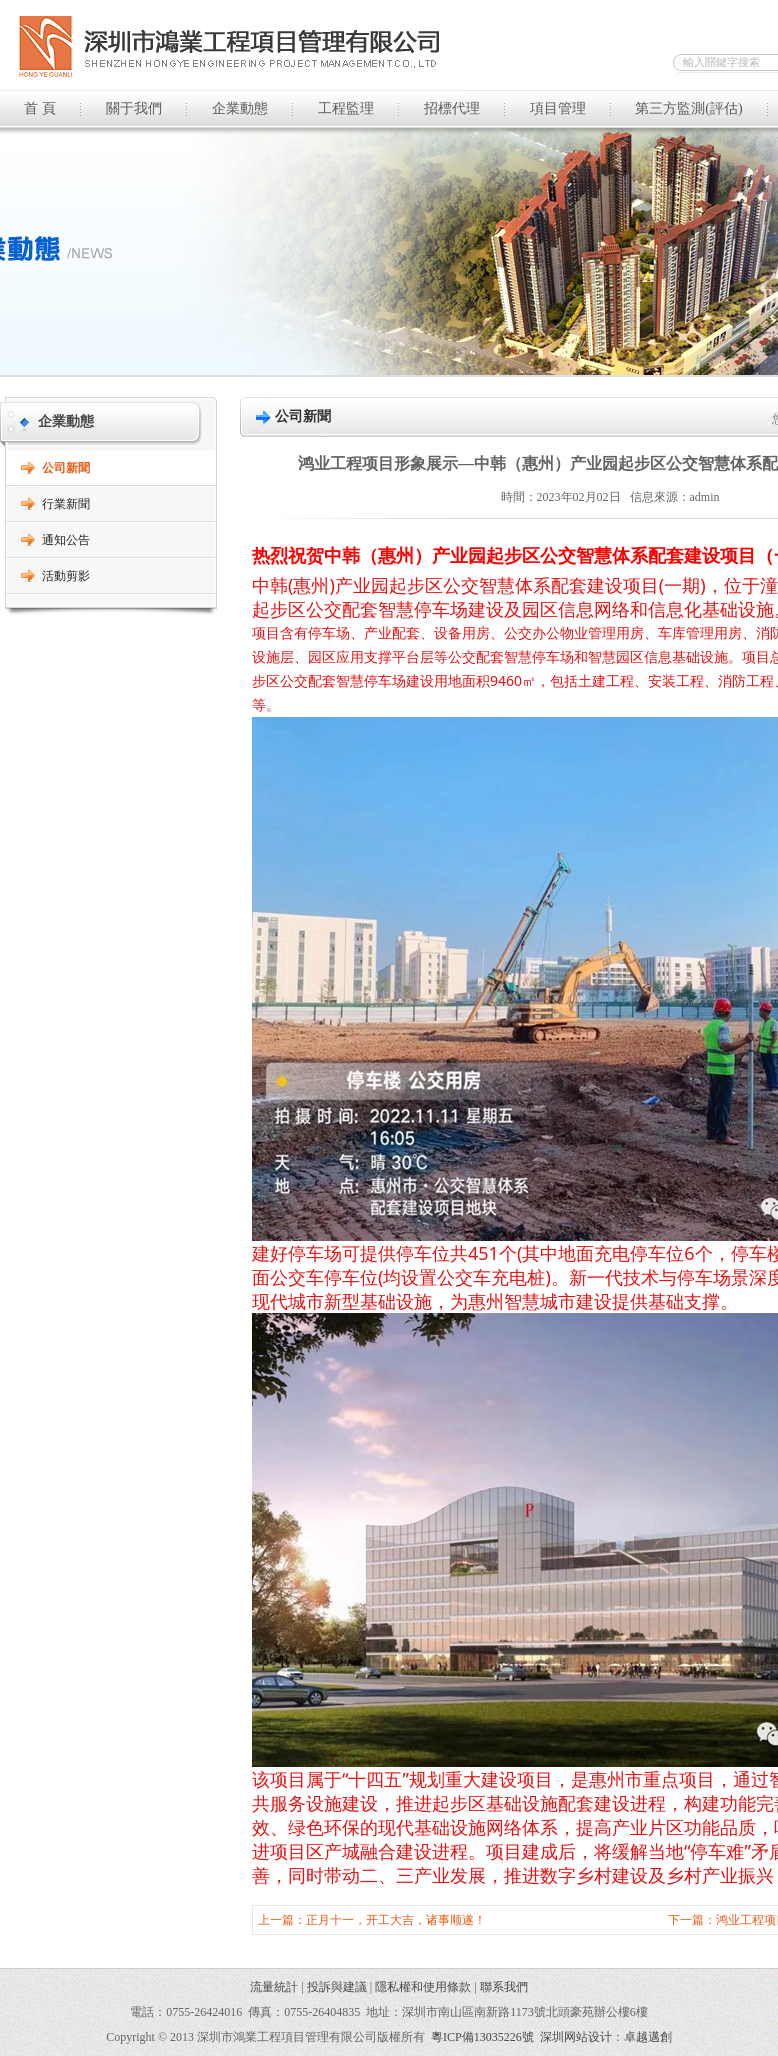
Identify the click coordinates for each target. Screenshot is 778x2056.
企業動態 (240, 108)
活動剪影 (66, 576)
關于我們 (134, 108)
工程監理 (346, 108)
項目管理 (558, 108)
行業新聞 (66, 504)
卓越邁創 (648, 2037)
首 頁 (40, 108)
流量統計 (274, 1987)
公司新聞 (66, 468)
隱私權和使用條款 (423, 1987)
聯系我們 (504, 1987)
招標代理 (452, 108)
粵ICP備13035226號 (482, 2037)
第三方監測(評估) (688, 108)
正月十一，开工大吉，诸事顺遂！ (396, 1920)
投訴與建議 (337, 1987)
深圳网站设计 (576, 2037)
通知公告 (66, 540)
